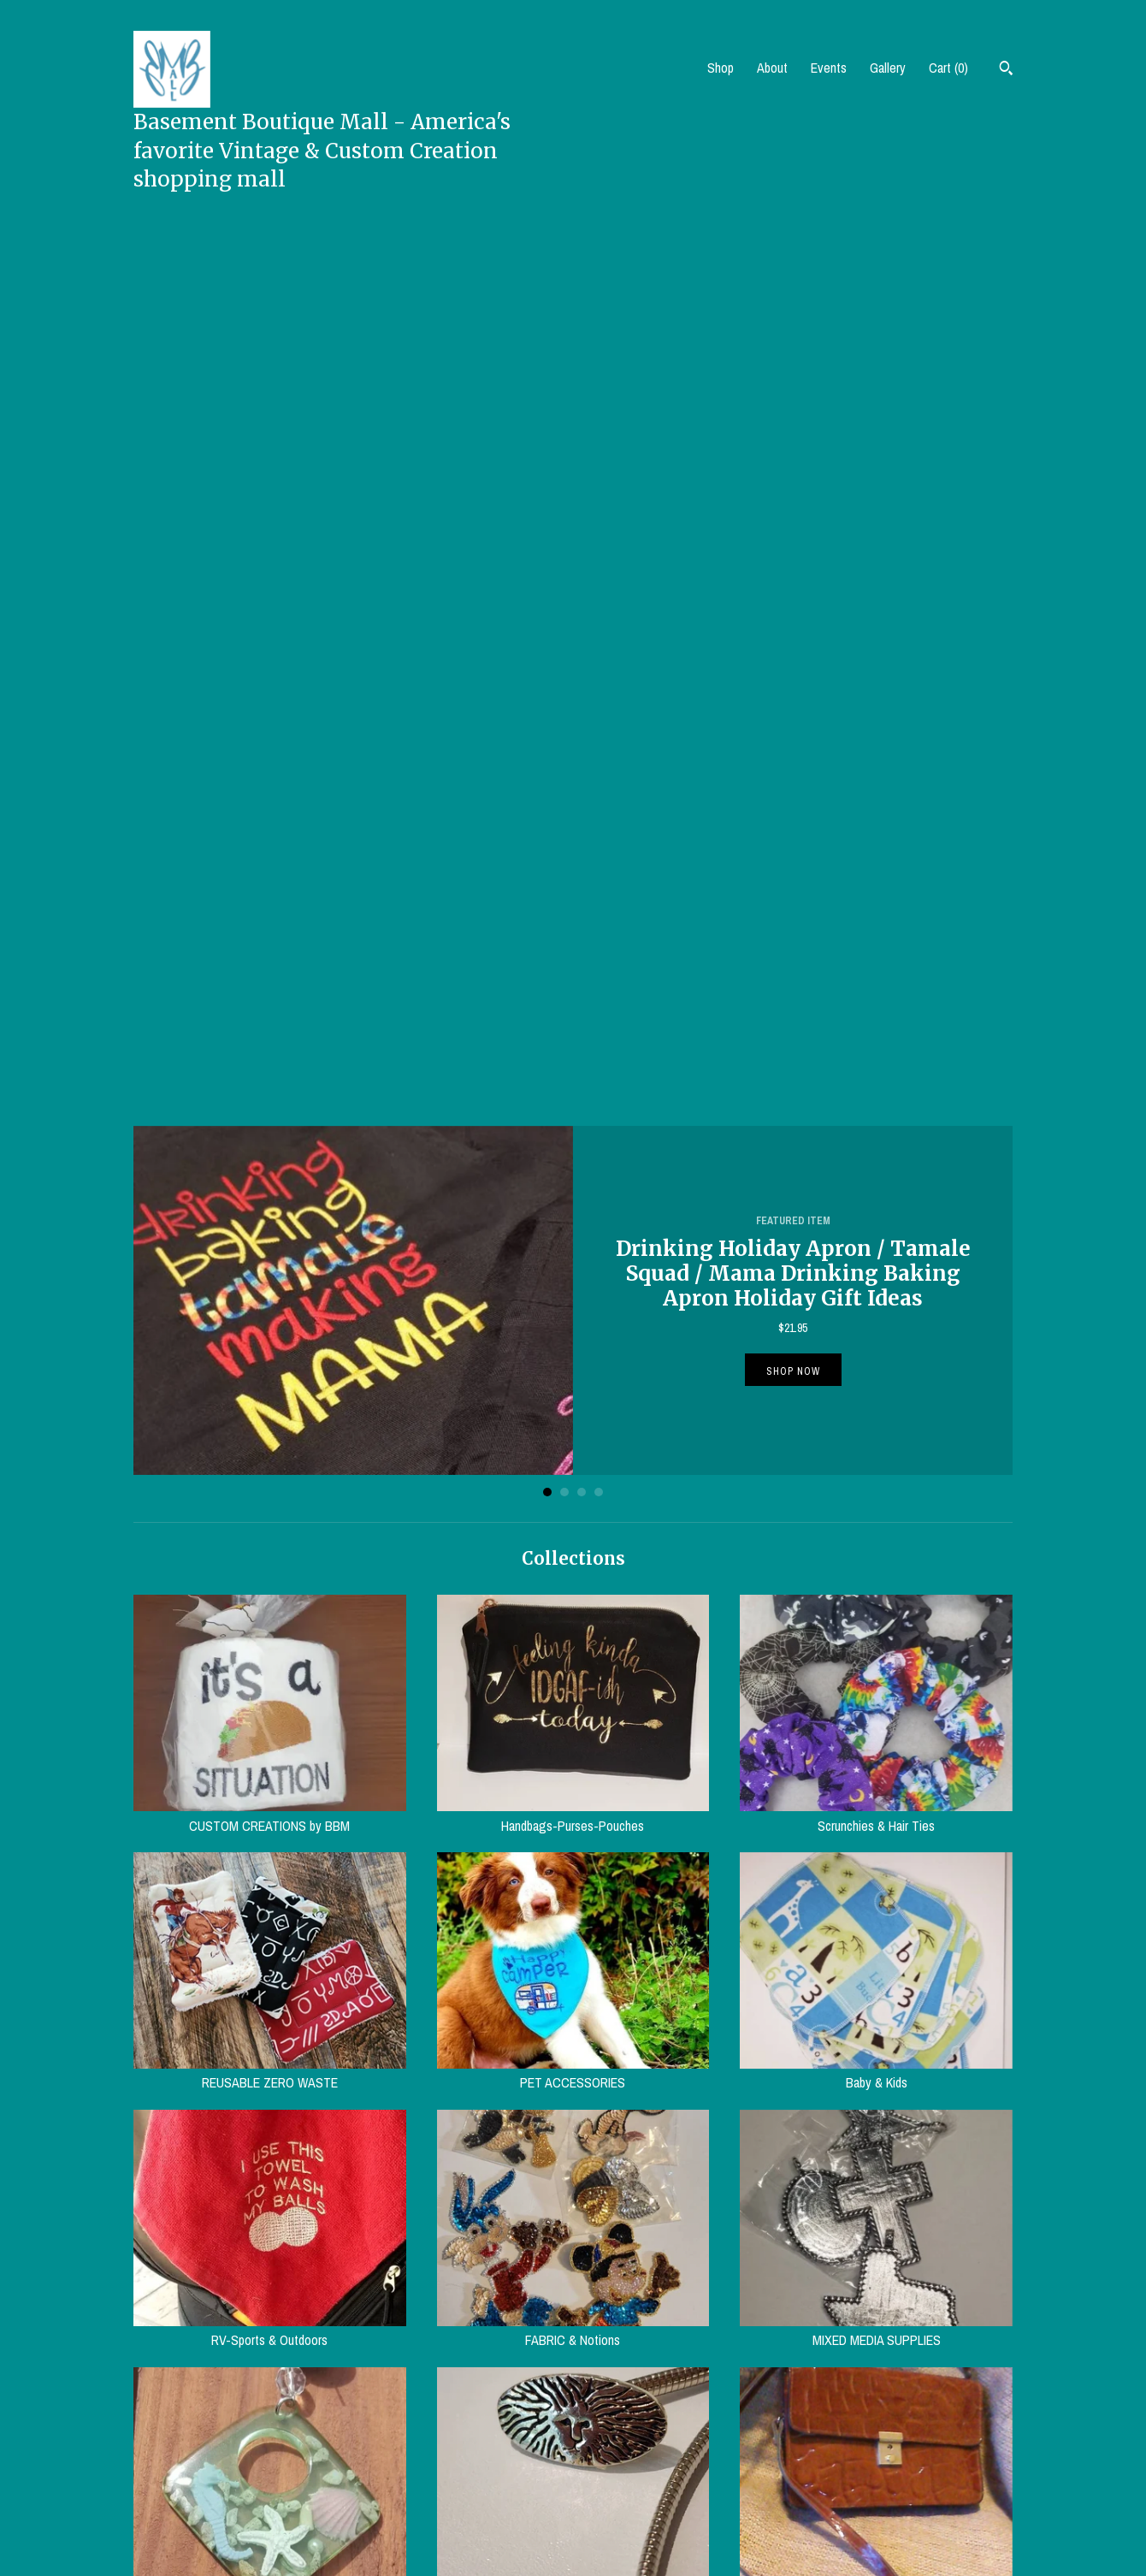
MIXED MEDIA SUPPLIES (876, 1456)
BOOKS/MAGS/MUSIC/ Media (269, 2228)
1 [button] (547, 617)
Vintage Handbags (876, 1713)
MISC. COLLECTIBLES (573, 2228)
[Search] (1006, 70)
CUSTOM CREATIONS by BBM (269, 941)
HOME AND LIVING (573, 1971)
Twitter (604, 2453)
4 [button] (598, 617)
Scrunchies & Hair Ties (876, 941)
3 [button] (581, 617)
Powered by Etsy (854, 2507)
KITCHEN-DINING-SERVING (876, 1971)
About (772, 67)
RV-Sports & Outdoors (269, 1456)
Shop (720, 67)
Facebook (611, 2432)
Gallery (888, 67)
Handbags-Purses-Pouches (573, 941)
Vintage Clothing (269, 1971)
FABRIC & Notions (573, 1456)
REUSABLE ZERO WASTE (269, 1198)
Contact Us (387, 2495)
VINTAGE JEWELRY (269, 1713)
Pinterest (609, 2474)
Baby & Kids (876, 1198)
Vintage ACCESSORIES (573, 1713)
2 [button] (564, 617)
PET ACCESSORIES (573, 1198)
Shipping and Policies (412, 2474)
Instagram (611, 2495)
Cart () (948, 67)
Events (829, 67)
